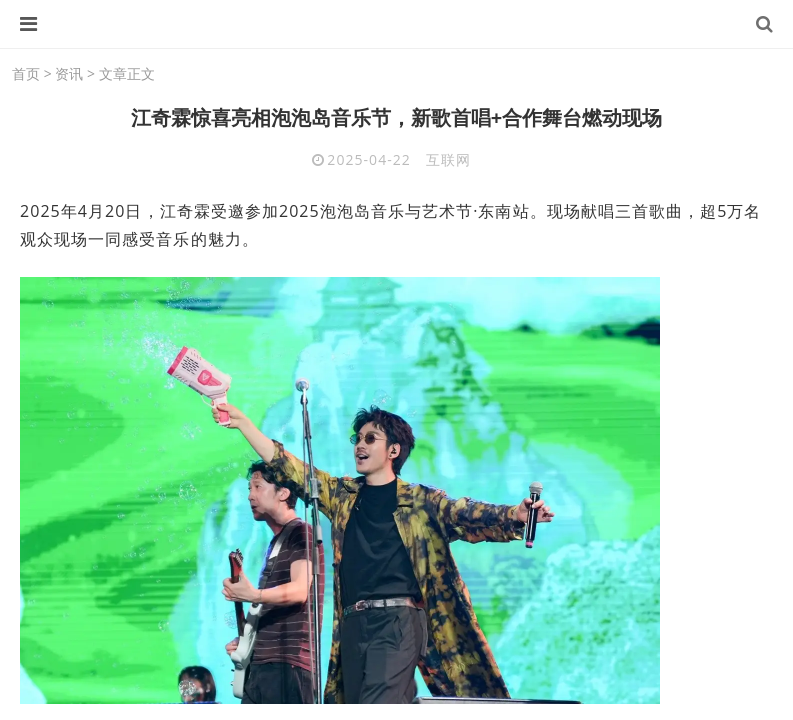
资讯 (69, 73)
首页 (26, 73)
